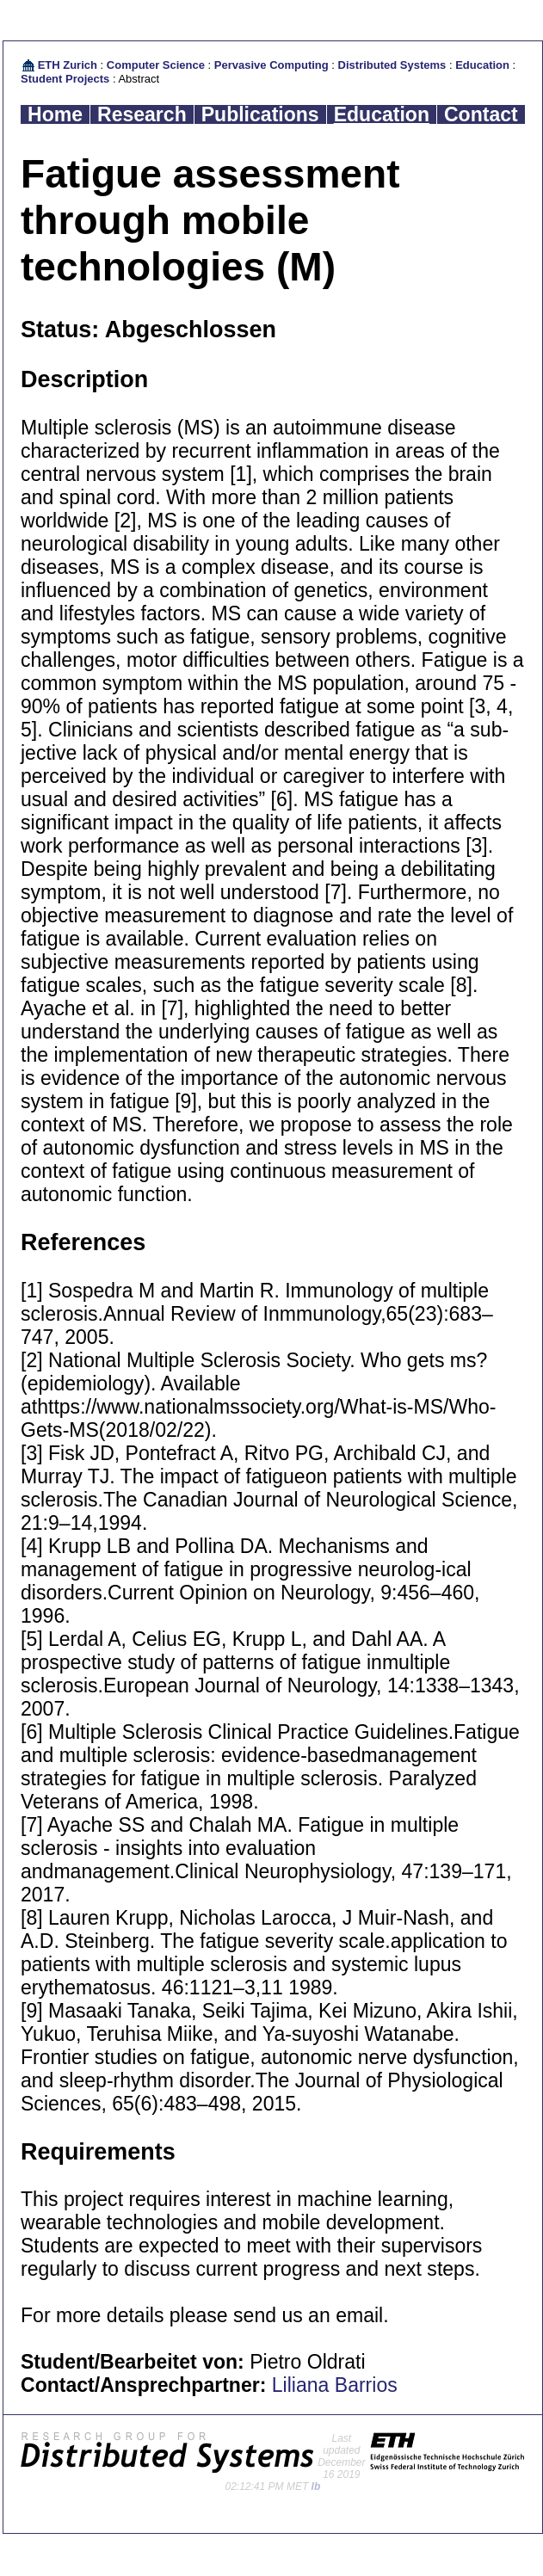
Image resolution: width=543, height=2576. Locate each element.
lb (316, 2486)
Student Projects (65, 78)
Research (142, 114)
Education (482, 65)
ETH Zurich (67, 65)
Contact (481, 114)
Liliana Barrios (335, 2385)
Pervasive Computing (271, 65)
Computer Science (156, 65)
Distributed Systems (392, 65)
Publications (260, 114)
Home (55, 114)
